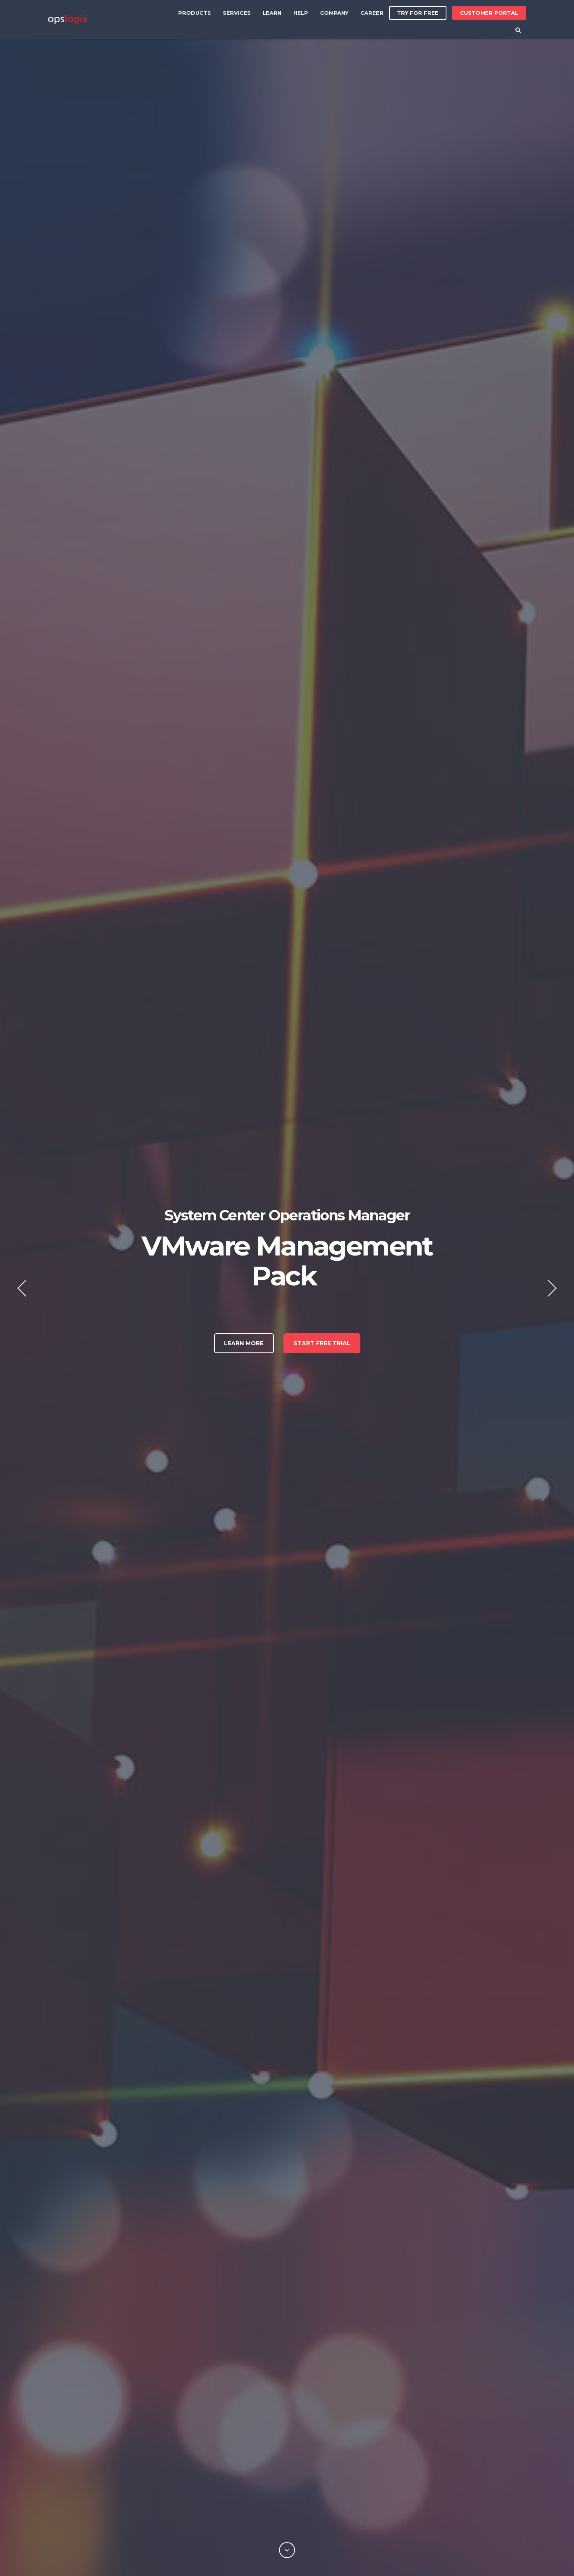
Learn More (243, 1343)
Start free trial (321, 1343)
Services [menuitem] (237, 13)
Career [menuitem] (371, 13)
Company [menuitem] (334, 13)
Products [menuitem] (194, 13)
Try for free (417, 13)
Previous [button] (22, 1288)
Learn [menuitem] (272, 13)
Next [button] (552, 1288)
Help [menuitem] (300, 13)
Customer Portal (489, 11)
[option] (287, 1288)
